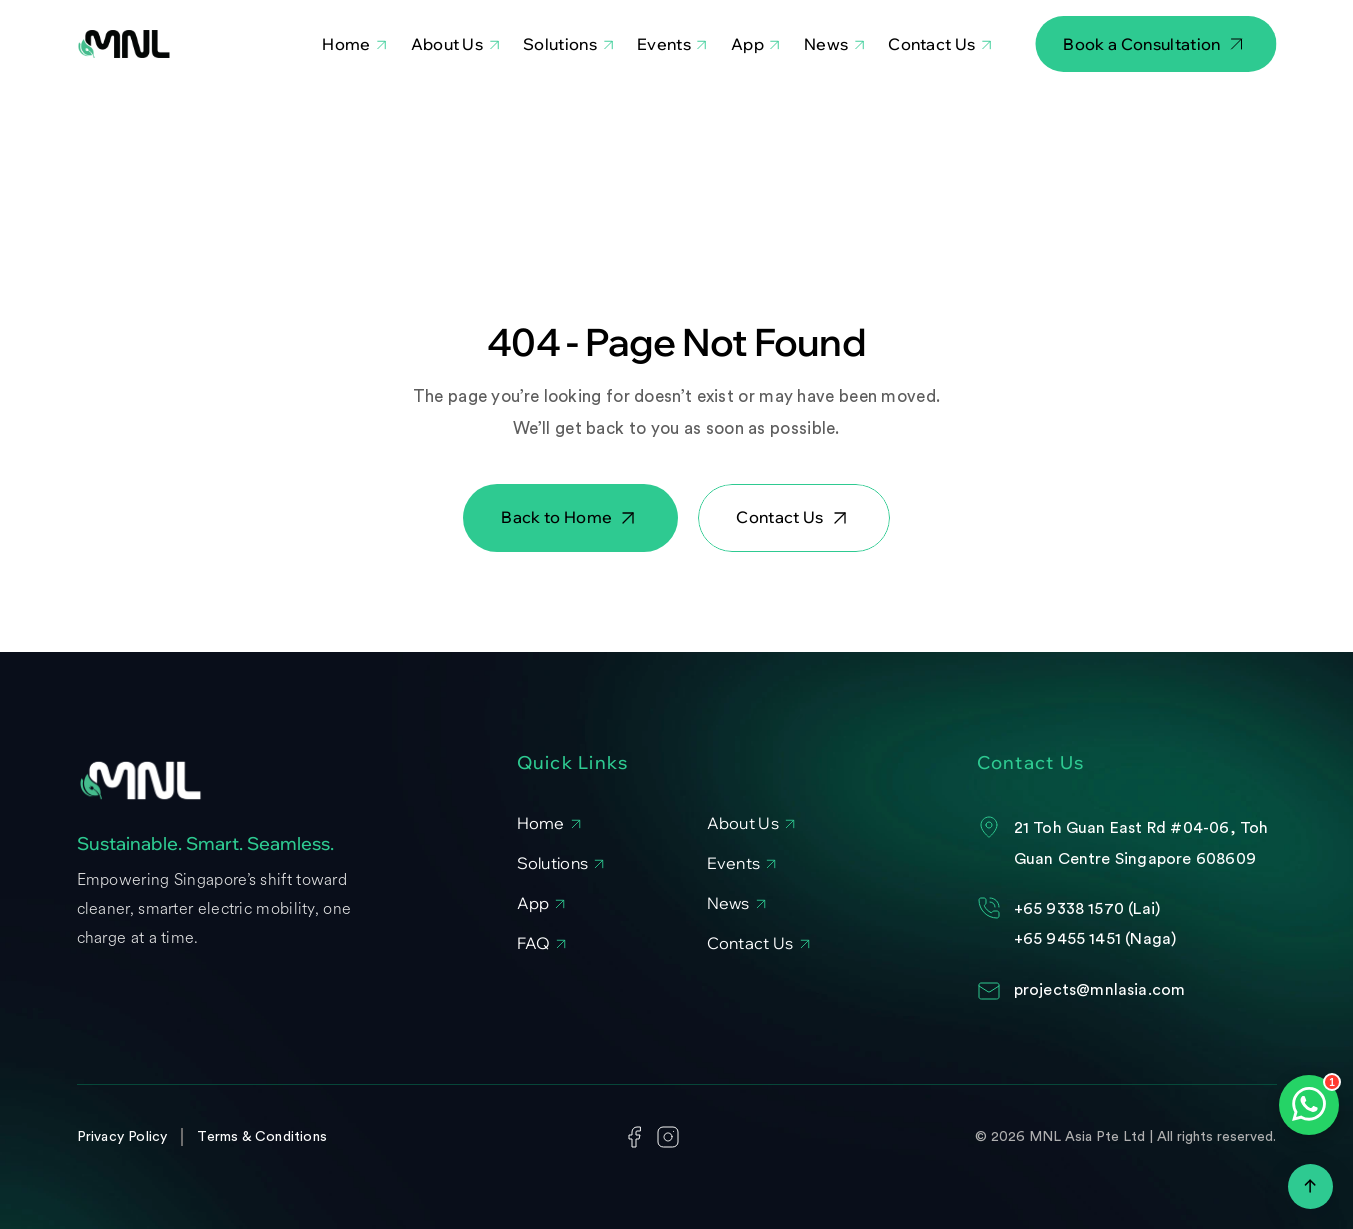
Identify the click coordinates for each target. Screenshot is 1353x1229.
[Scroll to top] (1310, 1186)
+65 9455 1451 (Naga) (1095, 939)
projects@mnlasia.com (1100, 990)
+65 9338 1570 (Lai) (1087, 909)
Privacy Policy (122, 1137)
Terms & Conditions (262, 1137)
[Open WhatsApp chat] (1309, 1105)
